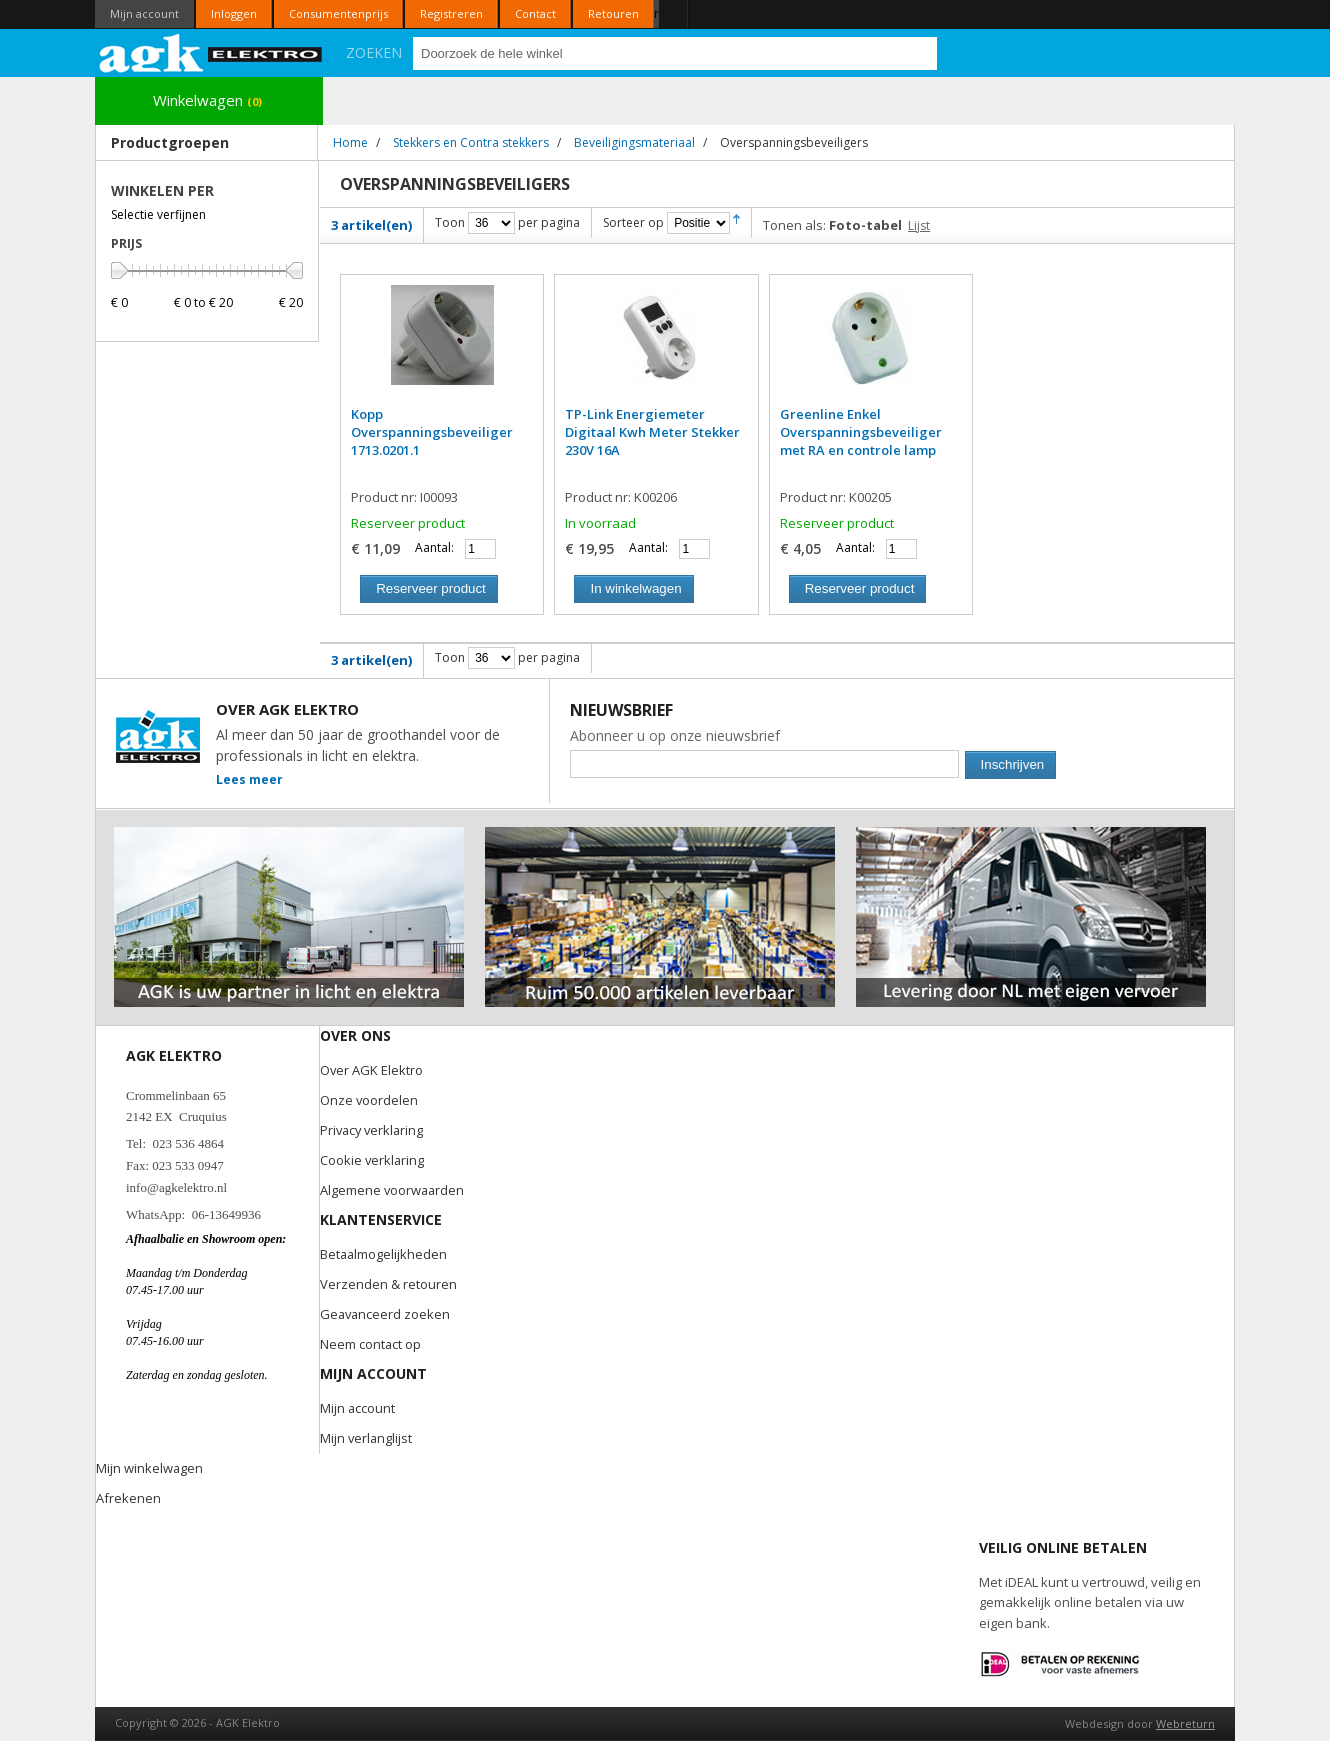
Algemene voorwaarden (393, 1190)
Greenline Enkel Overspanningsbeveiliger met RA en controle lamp (861, 432)
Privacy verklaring (374, 1130)
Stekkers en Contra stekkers (471, 142)
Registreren (451, 13)
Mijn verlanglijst (367, 1438)
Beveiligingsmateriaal (634, 142)
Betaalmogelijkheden (384, 1254)
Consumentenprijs (338, 13)
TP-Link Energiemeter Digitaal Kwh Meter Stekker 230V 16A (652, 432)
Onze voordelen (369, 1100)
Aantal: (434, 547)
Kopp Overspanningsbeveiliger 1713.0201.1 (432, 432)
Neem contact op (371, 1344)
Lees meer (249, 779)
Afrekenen (128, 1498)
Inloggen (234, 13)
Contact (535, 13)
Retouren (613, 13)
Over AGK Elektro (372, 1070)
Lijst (919, 225)
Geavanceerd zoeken (386, 1314)
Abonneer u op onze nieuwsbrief (675, 735)
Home (350, 142)
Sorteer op (633, 222)
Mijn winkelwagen (150, 1468)
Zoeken (374, 52)
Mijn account (144, 13)
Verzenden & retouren (388, 1284)
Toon (450, 222)
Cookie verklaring (373, 1160)
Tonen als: (794, 225)
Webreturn (1185, 1723)
